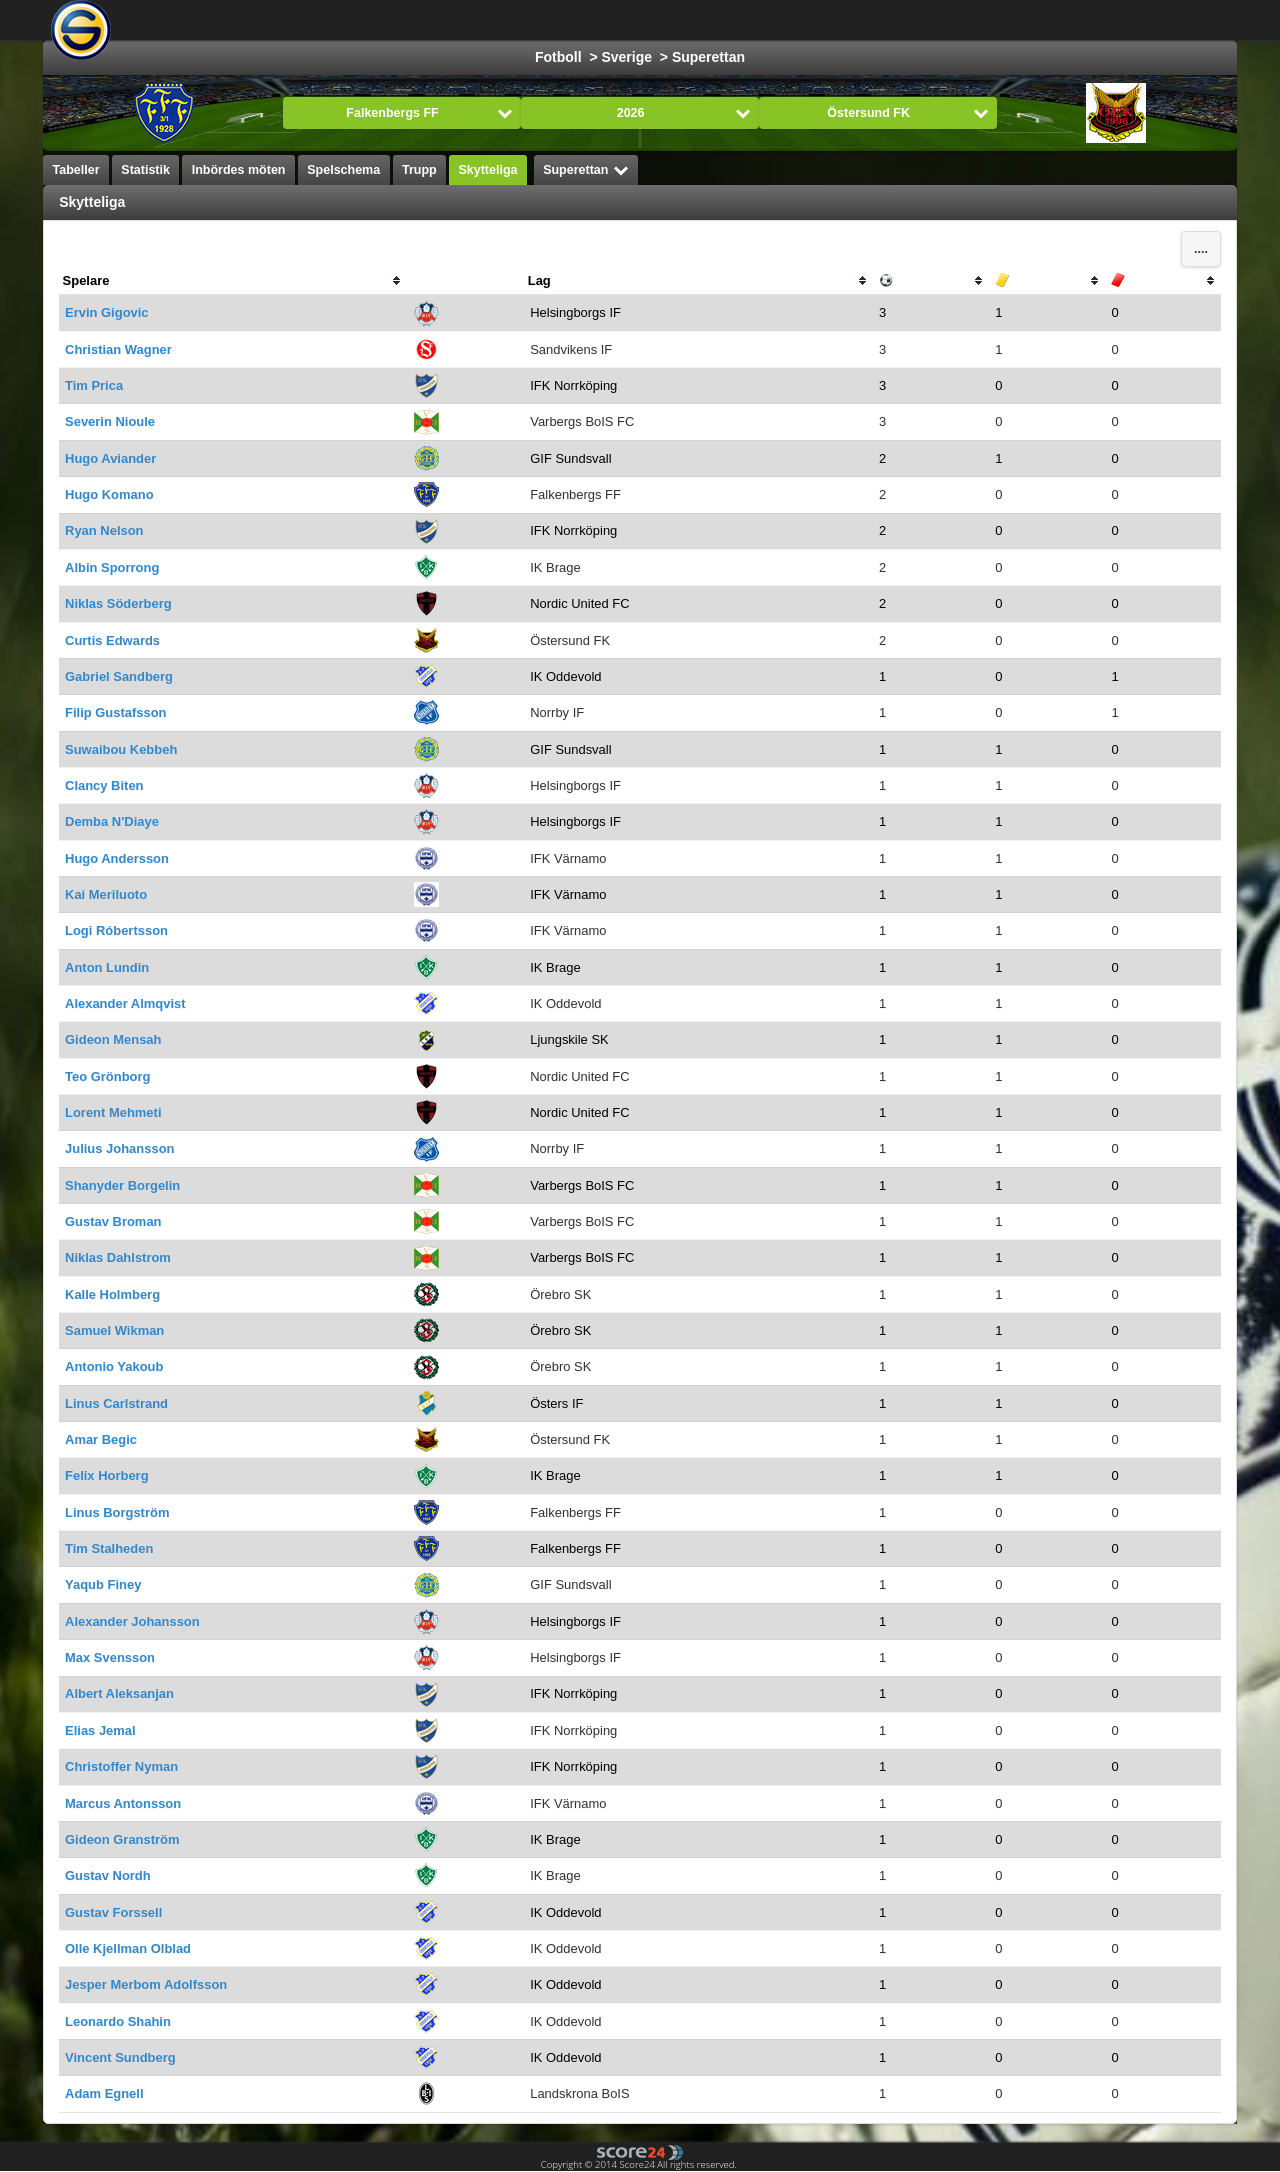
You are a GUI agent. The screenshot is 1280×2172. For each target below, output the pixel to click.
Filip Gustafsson (115, 712)
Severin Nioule (110, 421)
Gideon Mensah (113, 1039)
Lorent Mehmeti (113, 1112)
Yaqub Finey (103, 1584)
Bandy (996, 20)
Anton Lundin (107, 967)
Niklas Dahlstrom (118, 1257)
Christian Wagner (118, 349)
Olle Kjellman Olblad (128, 1948)
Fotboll (384, 20)
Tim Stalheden (109, 1548)
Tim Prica (94, 385)
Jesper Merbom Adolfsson (146, 1984)
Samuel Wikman (114, 1330)
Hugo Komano (109, 494)
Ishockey (467, 20)
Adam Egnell (104, 2093)
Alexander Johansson (132, 1621)
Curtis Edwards (112, 640)
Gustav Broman (113, 1221)
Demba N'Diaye (112, 821)
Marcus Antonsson (123, 1803)
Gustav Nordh (108, 1875)
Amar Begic (101, 1439)
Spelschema (343, 170)
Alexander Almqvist (125, 1003)
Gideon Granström (122, 1839)
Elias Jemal (100, 1730)
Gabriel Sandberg (119, 676)
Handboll (725, 20)
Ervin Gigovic (107, 312)
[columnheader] (233, 281)
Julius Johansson (119, 1148)
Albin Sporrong (112, 567)
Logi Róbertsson (116, 930)
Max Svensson (110, 1657)
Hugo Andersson (117, 858)
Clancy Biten (104, 785)
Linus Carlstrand (116, 1403)
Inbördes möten (239, 170)
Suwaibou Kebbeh (121, 749)
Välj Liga (277, 20)
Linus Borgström (117, 1512)
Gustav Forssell (113, 1912)
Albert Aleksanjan (119, 1693)
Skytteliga (487, 170)
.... (1201, 249)
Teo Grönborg (107, 1076)
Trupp (419, 170)
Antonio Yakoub (114, 1366)
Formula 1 (633, 20)
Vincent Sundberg (120, 2057)
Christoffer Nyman (121, 1766)
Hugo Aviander (110, 458)
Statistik (145, 170)
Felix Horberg (107, 1475)
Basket (548, 20)
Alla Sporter (1085, 20)
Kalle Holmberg (112, 1294)
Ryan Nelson (104, 530)
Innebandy (910, 20)
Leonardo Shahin (118, 2021)
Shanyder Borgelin (122, 1185)
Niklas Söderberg (118, 603)
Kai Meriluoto (106, 894)
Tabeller (76, 170)
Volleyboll (815, 20)
